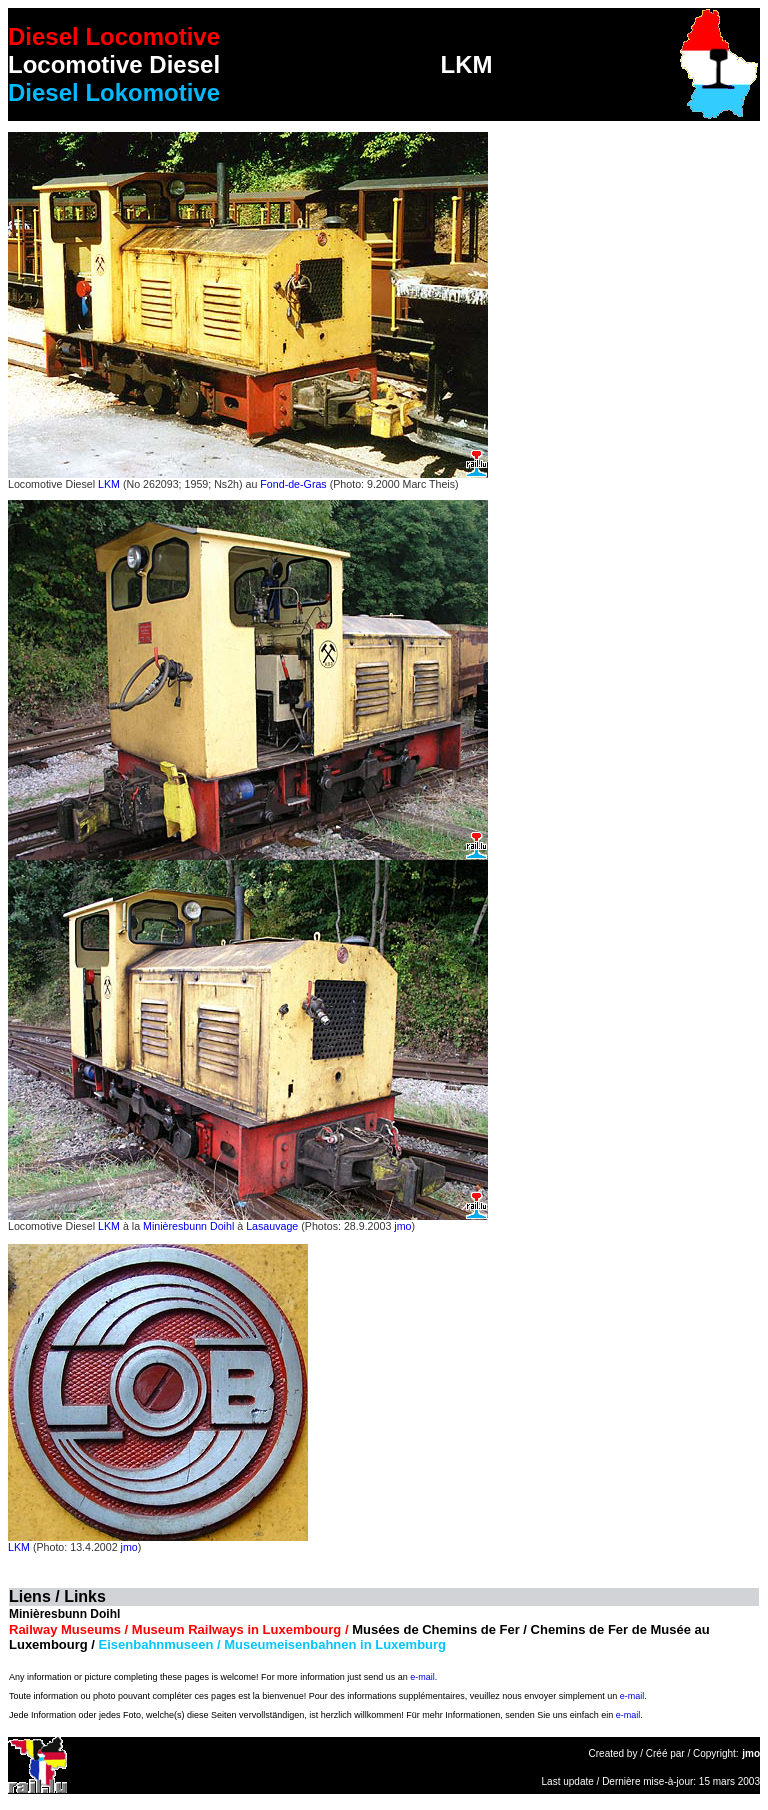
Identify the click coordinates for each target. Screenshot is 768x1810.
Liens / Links (57, 1596)
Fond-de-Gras (293, 484)
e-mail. (423, 1677)
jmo (402, 1226)
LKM (109, 484)
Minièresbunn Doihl (188, 1226)
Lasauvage (272, 1226)
